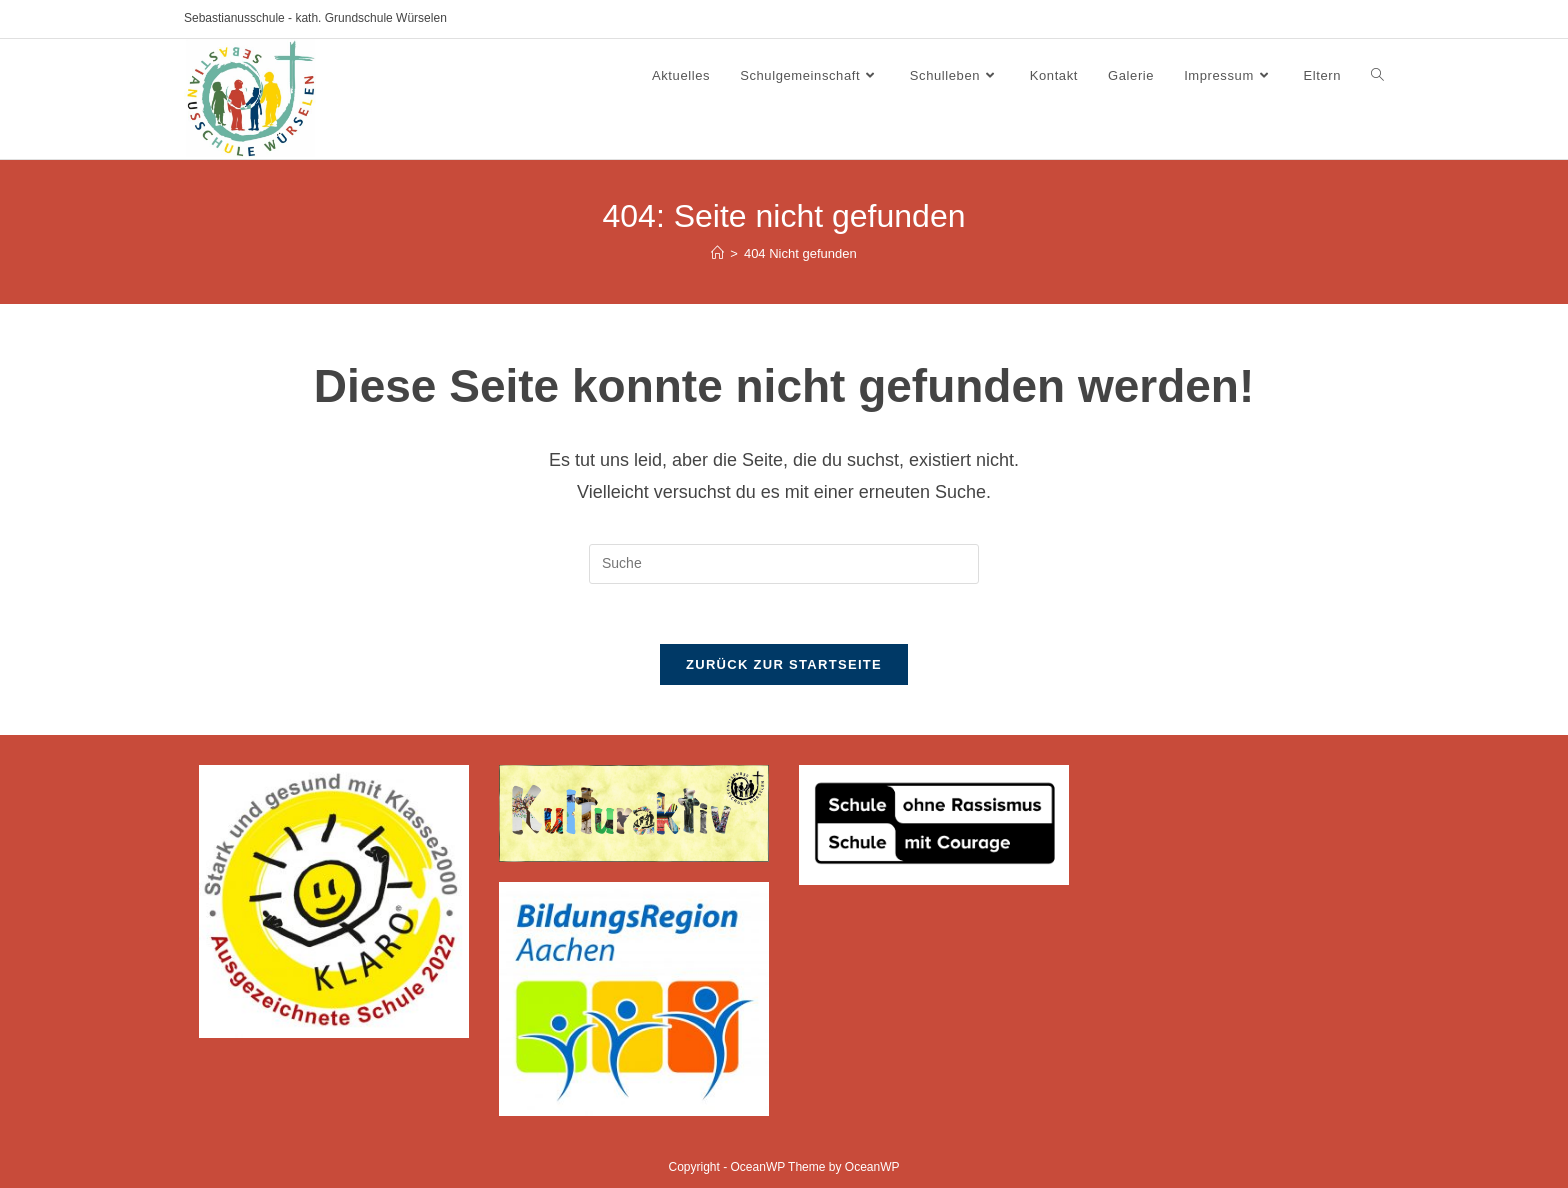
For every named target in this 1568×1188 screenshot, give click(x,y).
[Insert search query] (784, 564)
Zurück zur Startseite (784, 664)
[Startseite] (717, 253)
